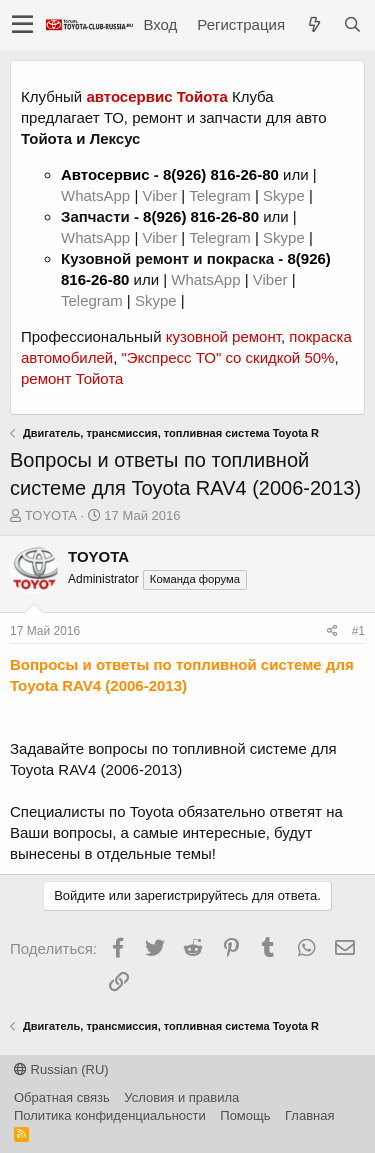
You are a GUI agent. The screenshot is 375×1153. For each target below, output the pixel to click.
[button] (22, 25)
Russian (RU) (61, 1069)
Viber (159, 195)
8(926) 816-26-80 (221, 174)
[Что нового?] (314, 24)
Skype (286, 195)
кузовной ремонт (223, 336)
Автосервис (105, 174)
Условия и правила (181, 1097)
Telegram (222, 195)
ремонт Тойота (72, 378)
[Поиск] (352, 24)
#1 (358, 631)
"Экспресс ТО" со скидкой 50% (227, 357)
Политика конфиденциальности (110, 1115)
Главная (309, 1115)
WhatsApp (97, 195)
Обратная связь (62, 1097)
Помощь (245, 1115)
